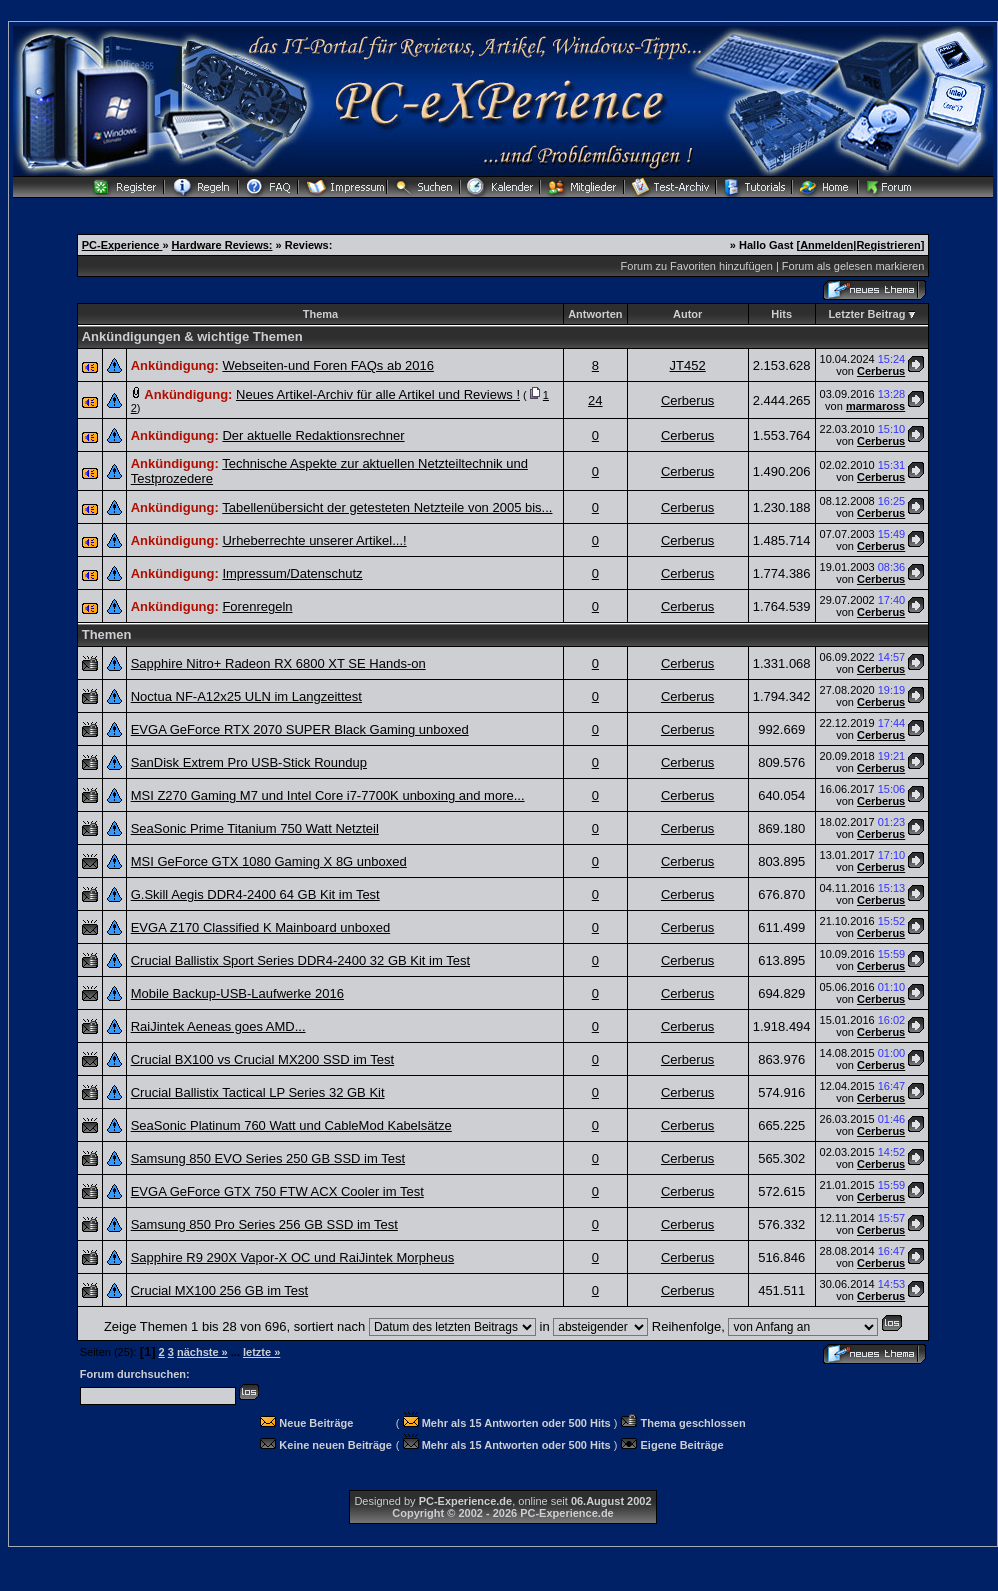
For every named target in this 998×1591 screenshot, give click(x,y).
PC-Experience (122, 245)
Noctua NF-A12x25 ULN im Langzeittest (246, 696)
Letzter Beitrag (866, 314)
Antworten (595, 314)
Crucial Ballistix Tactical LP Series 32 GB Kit (258, 1092)
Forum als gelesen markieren (853, 266)
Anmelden (826, 245)
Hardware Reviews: (222, 245)
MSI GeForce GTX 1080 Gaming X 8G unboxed (269, 861)
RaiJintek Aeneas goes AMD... (218, 1026)
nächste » (202, 1352)
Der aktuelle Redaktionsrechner (313, 435)
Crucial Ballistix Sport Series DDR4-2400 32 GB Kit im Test (300, 960)
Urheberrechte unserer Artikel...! (314, 540)
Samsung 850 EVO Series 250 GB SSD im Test (268, 1158)
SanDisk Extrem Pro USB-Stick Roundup (249, 762)
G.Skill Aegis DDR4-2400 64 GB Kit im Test (255, 894)
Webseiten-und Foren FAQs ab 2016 (328, 365)
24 (595, 400)
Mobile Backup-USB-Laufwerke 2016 (237, 993)
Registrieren (888, 245)
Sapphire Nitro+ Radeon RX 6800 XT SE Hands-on (278, 663)
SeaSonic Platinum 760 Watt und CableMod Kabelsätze (291, 1125)
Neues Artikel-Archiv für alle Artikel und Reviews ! (378, 394)
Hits (781, 314)
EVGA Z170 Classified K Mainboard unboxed (260, 927)
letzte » (261, 1352)
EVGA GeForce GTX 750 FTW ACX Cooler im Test (277, 1191)
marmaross (875, 406)
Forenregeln (257, 606)
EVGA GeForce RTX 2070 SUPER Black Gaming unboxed (300, 729)
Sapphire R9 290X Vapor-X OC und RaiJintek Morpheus (293, 1257)
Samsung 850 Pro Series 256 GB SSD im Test (264, 1224)
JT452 (688, 365)
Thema (320, 314)
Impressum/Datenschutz (292, 573)
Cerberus (881, 371)
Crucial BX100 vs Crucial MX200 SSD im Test (262, 1059)
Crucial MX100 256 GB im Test (220, 1290)
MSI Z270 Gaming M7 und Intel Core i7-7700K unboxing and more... (328, 795)
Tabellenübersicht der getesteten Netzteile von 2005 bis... (387, 507)
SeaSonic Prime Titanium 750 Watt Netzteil (255, 828)
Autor (687, 314)
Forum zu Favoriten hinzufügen (697, 266)
